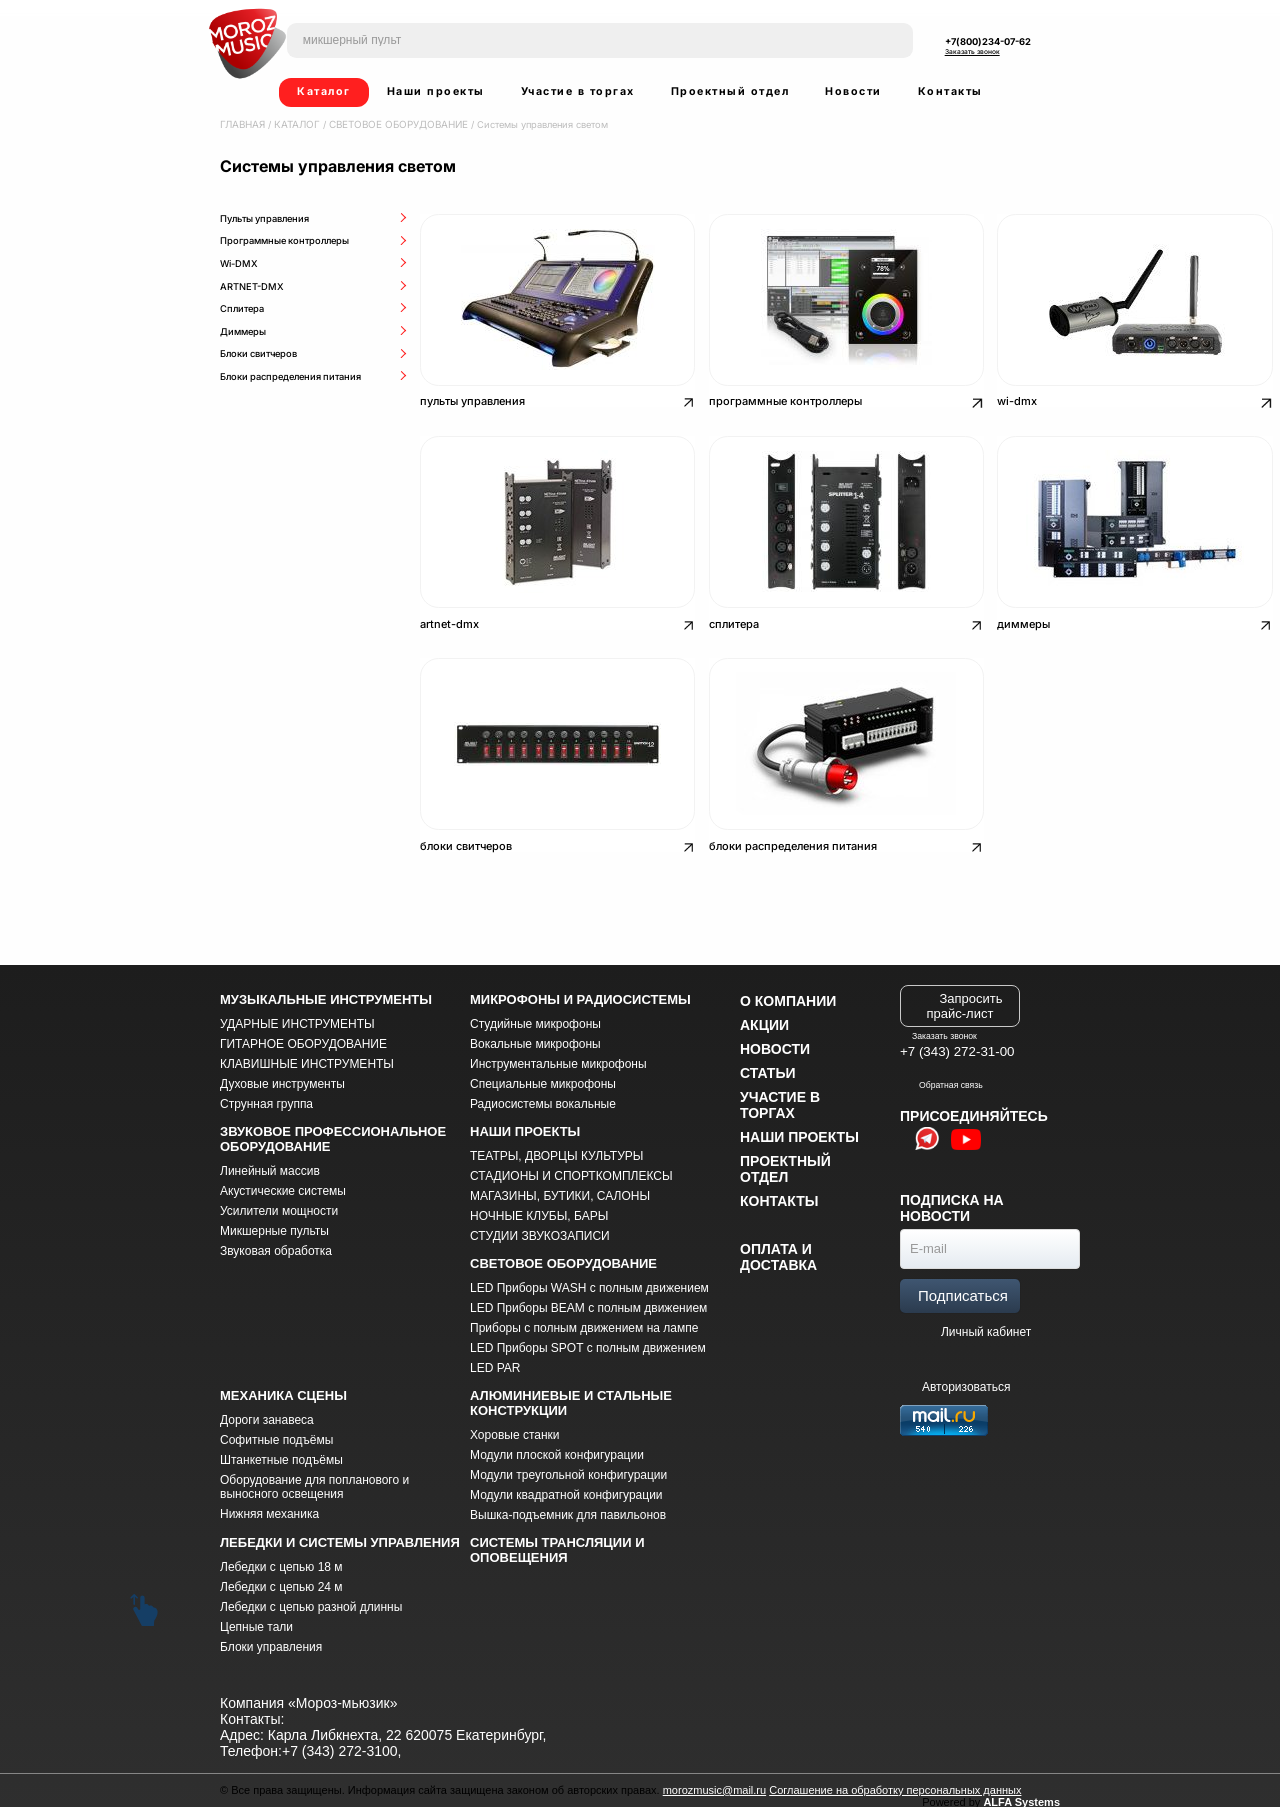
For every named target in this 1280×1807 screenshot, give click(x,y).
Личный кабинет (986, 1321)
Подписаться (963, 1284)
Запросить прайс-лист (965, 995)
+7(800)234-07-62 (988, 41)
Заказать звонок (972, 52)
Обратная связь (941, 1074)
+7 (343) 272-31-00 (957, 1041)
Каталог (324, 91)
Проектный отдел (730, 91)
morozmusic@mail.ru (714, 1779)
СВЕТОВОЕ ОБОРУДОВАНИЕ (387, 124)
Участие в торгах (578, 91)
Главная (241, 124)
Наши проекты (436, 91)
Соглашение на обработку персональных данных (895, 1779)
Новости (853, 91)
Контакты (950, 91)
